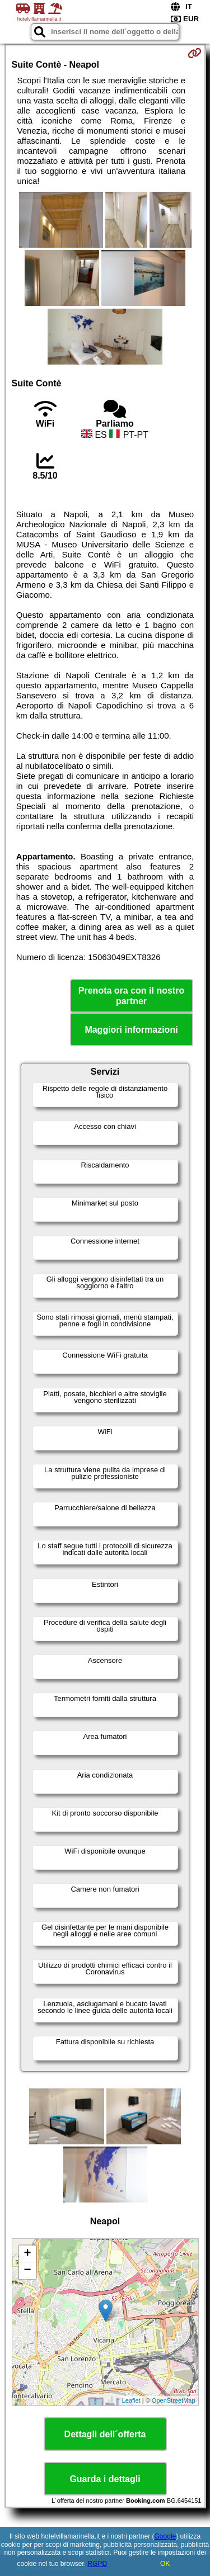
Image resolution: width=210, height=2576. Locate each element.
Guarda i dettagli (104, 2479)
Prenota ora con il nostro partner (131, 996)
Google (165, 2536)
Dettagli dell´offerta (105, 2434)
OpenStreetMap (173, 2400)
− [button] (27, 2270)
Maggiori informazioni (131, 1029)
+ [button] (27, 2254)
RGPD (98, 2564)
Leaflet (131, 2400)
